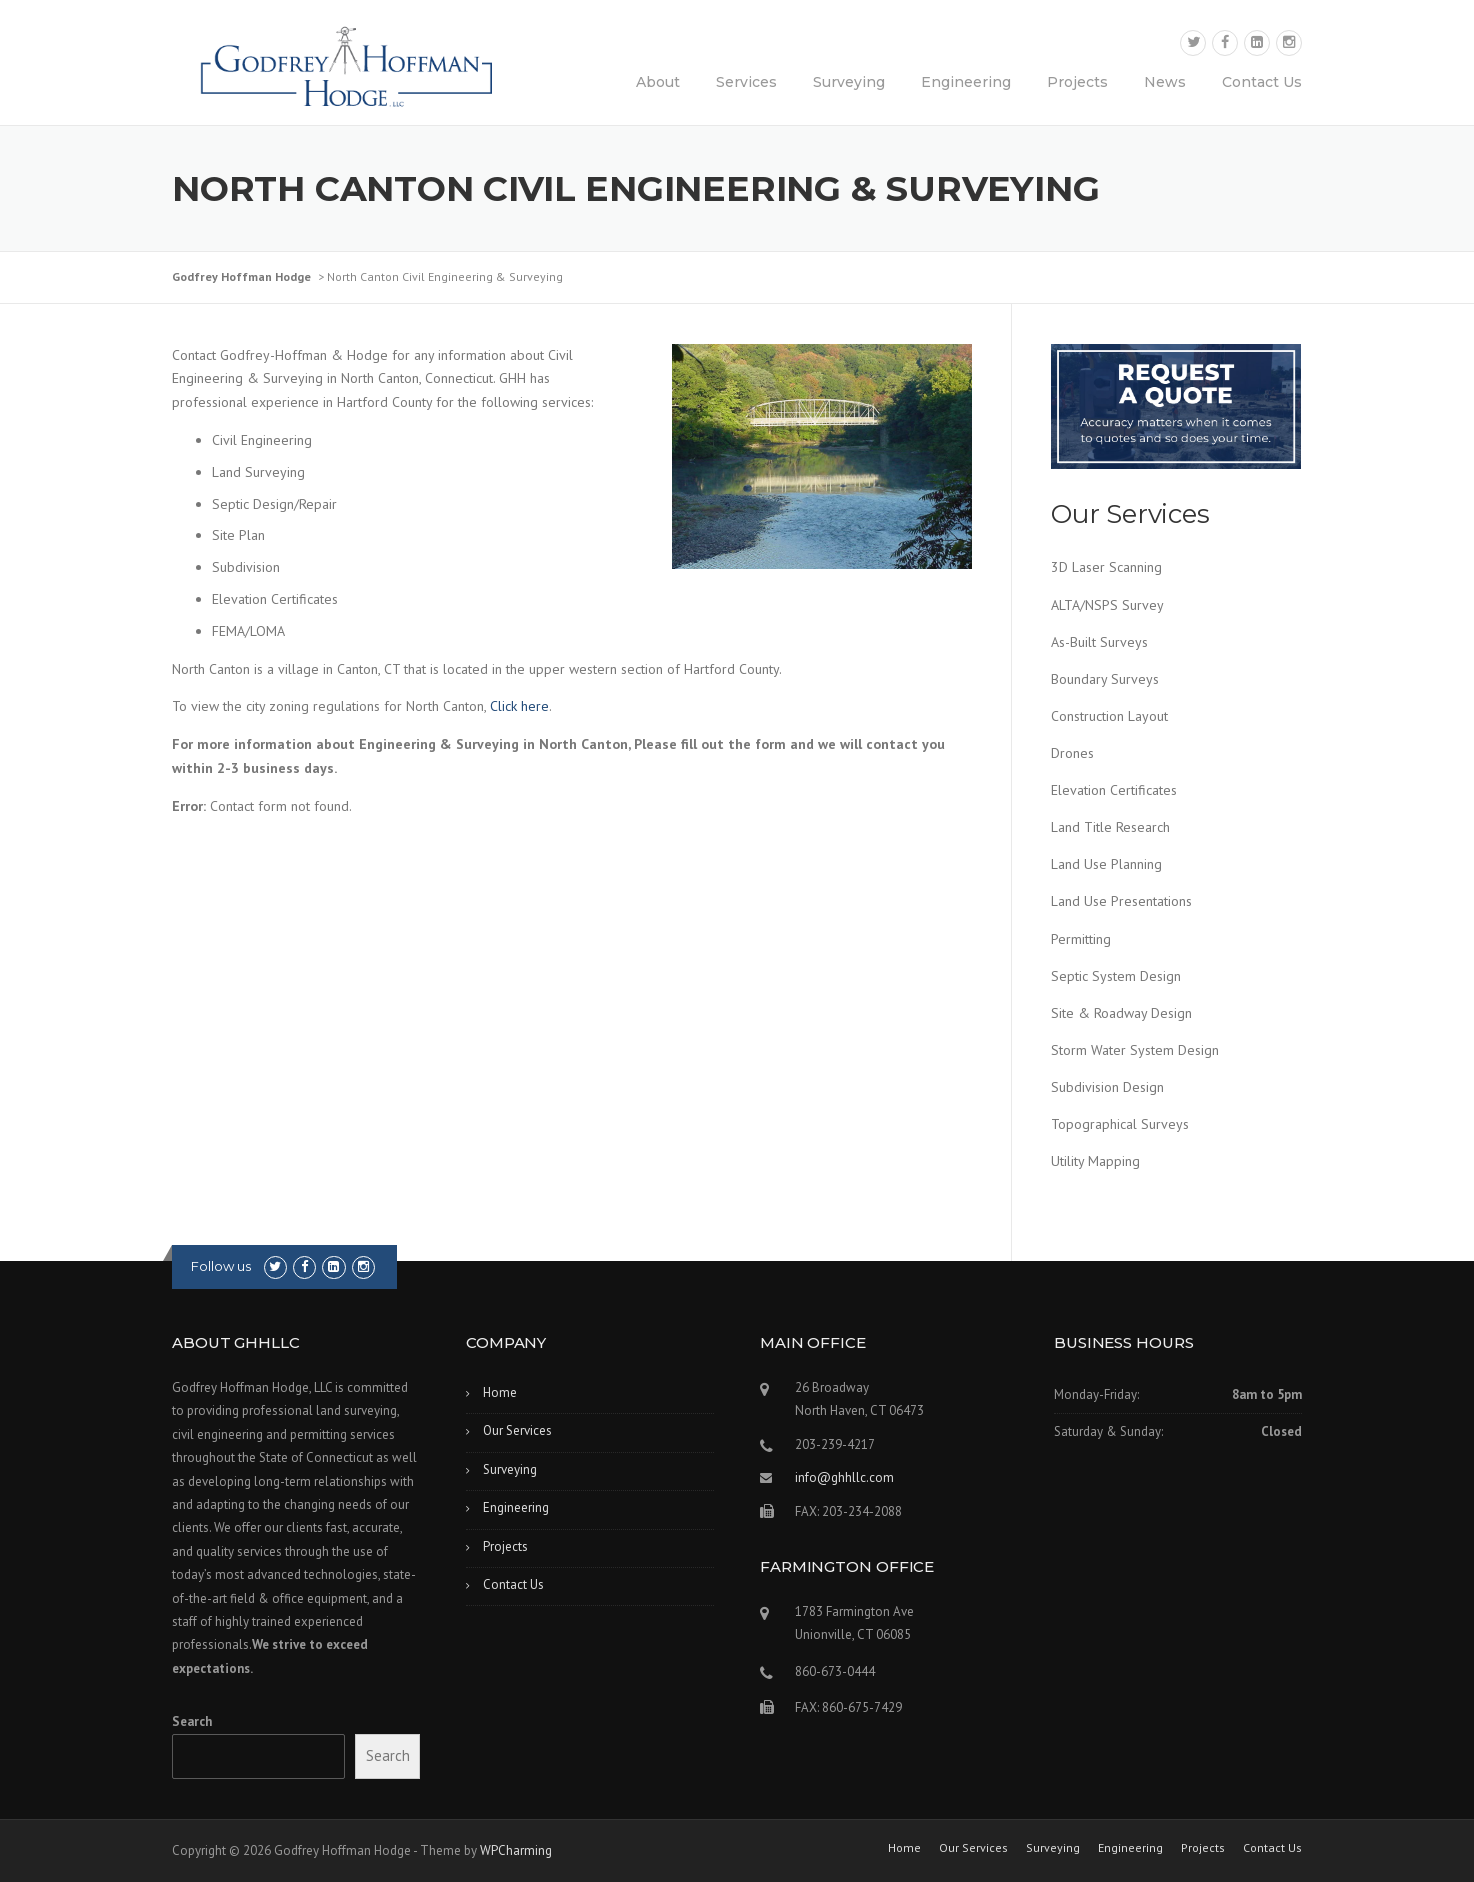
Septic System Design (1116, 976)
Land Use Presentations (1121, 901)
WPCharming (516, 1850)
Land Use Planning (1106, 864)
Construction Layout (1109, 716)
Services (746, 82)
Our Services (517, 1430)
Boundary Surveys (1105, 679)
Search (192, 1721)
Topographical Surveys (1120, 1124)
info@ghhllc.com (844, 1477)
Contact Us (1262, 82)
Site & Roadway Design (1121, 1013)
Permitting (1081, 939)
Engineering (966, 82)
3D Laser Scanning (1106, 567)
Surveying (849, 82)
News (1165, 82)
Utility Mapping (1095, 1161)
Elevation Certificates (1114, 790)
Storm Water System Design (1135, 1050)
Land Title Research (1110, 827)
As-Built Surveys (1099, 642)
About (658, 82)
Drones (1072, 753)
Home (500, 1392)
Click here (519, 706)
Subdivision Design (1107, 1087)
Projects (1077, 82)
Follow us (221, 1266)
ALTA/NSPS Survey (1107, 605)
